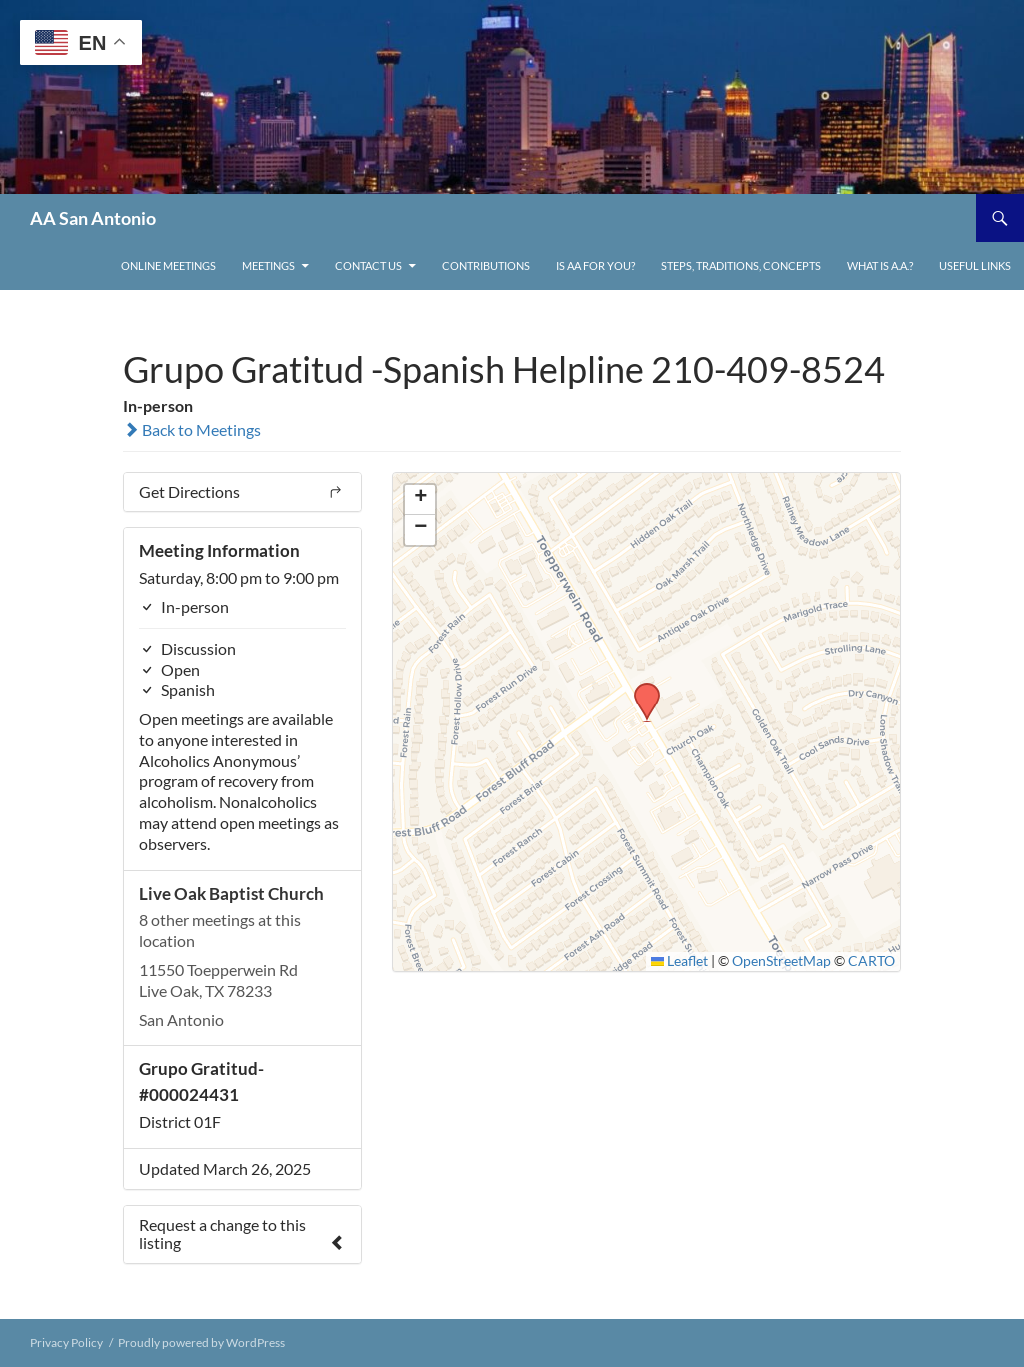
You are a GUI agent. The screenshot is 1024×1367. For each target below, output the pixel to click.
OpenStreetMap (781, 961)
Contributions (486, 265)
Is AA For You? (595, 265)
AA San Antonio (93, 218)
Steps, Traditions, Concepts (741, 265)
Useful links (975, 265)
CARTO (871, 961)
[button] (640, 689)
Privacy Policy (66, 1342)
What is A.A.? (880, 265)
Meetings (268, 265)
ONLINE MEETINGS (168, 265)
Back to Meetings (192, 429)
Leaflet (680, 961)
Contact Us (368, 265)
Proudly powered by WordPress (201, 1342)
